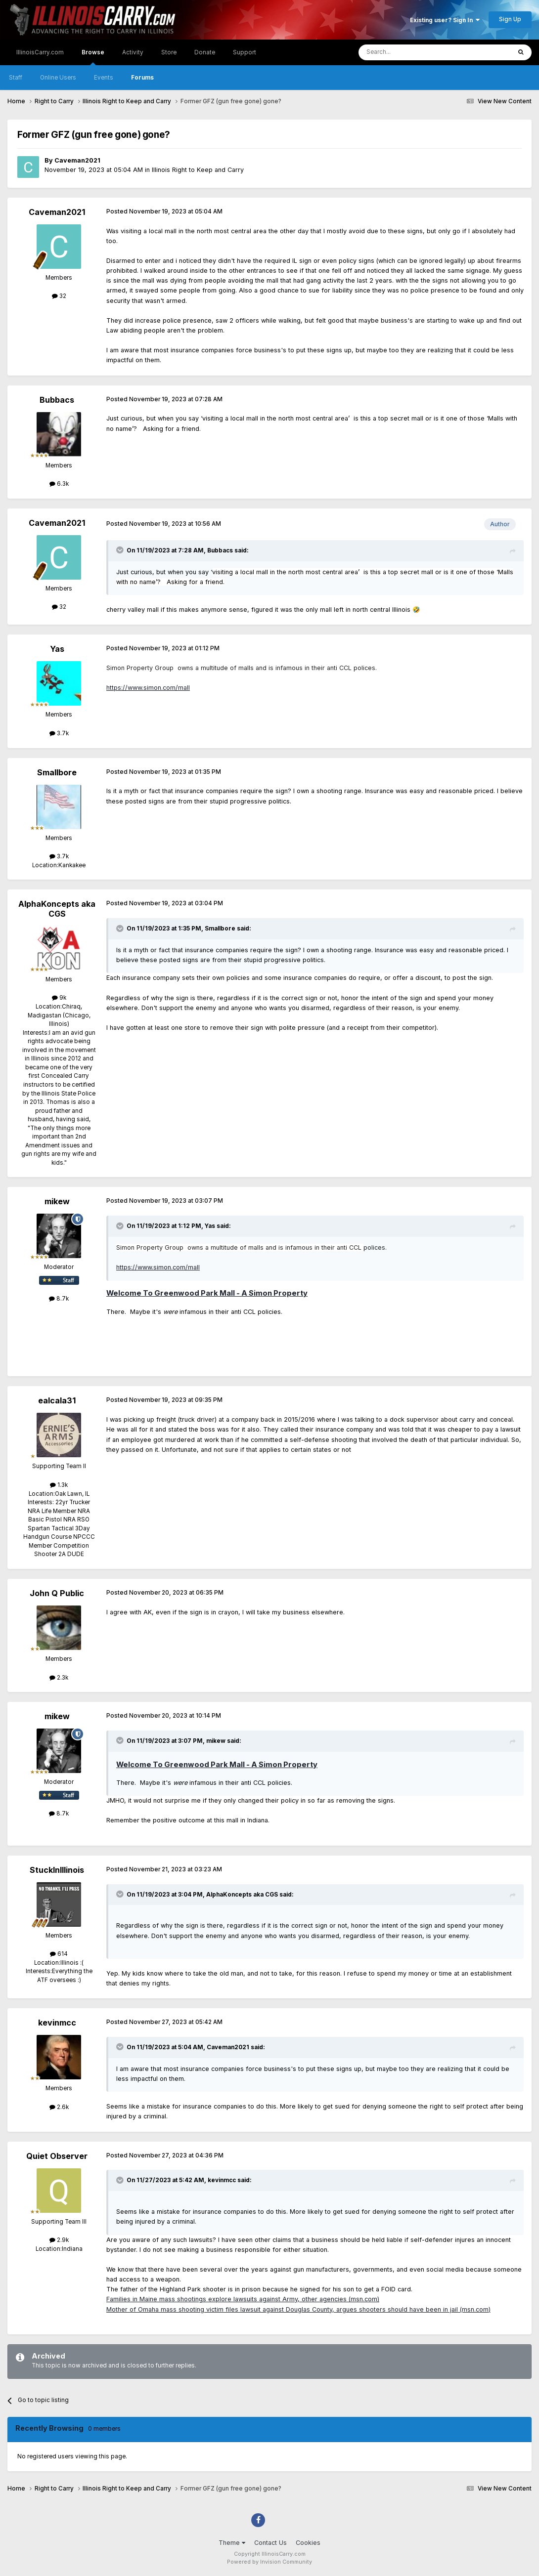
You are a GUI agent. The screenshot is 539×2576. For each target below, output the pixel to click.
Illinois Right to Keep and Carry (198, 169)
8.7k (59, 1298)
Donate (204, 52)
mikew (57, 1201)
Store (169, 52)
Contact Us (270, 2542)
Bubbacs (57, 400)
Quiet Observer (57, 2156)
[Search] (412, 52)
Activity (132, 52)
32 (59, 296)
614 (59, 1953)
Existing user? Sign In (445, 20)
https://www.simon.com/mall (148, 687)
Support (244, 52)
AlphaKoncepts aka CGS (56, 908)
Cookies (308, 2542)
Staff (15, 77)
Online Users (58, 77)
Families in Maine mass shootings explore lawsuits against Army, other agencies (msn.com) (242, 2299)
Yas (57, 649)
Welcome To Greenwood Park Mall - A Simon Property (207, 1293)
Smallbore (57, 772)
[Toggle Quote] (120, 550)
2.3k (58, 1677)
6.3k (59, 483)
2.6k (59, 2107)
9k (59, 997)
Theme (232, 2542)
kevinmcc (57, 2022)
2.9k (59, 2240)
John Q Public (57, 1593)
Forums (142, 77)
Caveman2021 (77, 160)
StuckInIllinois (57, 1870)
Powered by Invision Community (269, 2562)
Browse (93, 57)
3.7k (59, 733)
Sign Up (510, 19)
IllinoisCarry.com (40, 52)
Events (103, 77)
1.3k (59, 1484)
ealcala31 (57, 1400)
